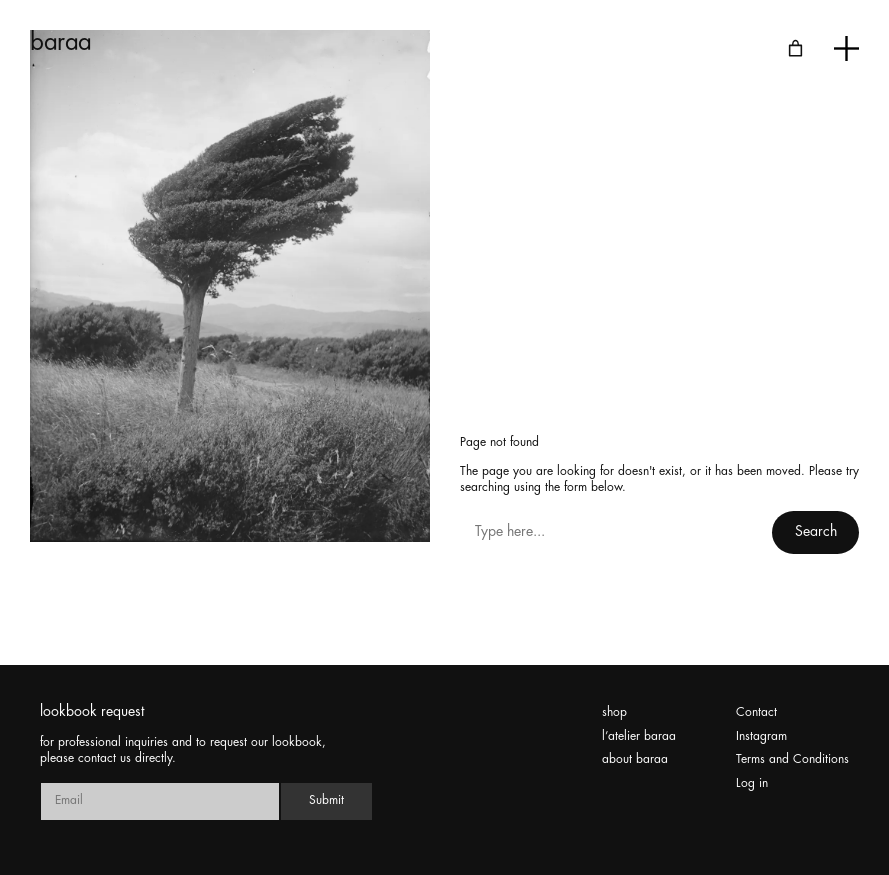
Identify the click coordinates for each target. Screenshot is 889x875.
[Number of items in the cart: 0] (795, 48)
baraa (61, 43)
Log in (752, 783)
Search (816, 532)
